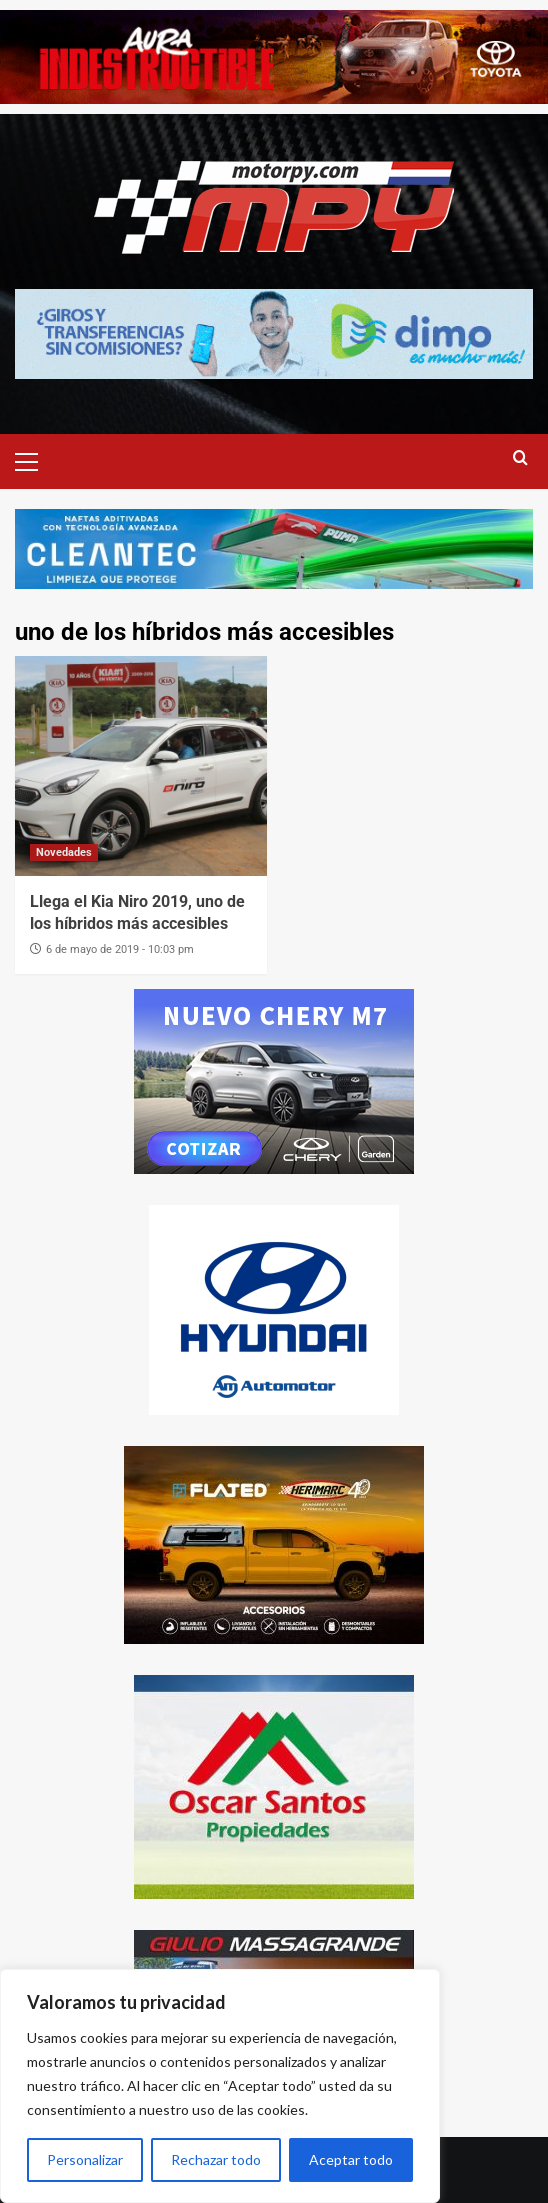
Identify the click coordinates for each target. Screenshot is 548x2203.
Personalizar (85, 2159)
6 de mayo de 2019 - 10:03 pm (120, 949)
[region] (220, 2086)
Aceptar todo (351, 2159)
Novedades (64, 852)
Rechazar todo (216, 2159)
